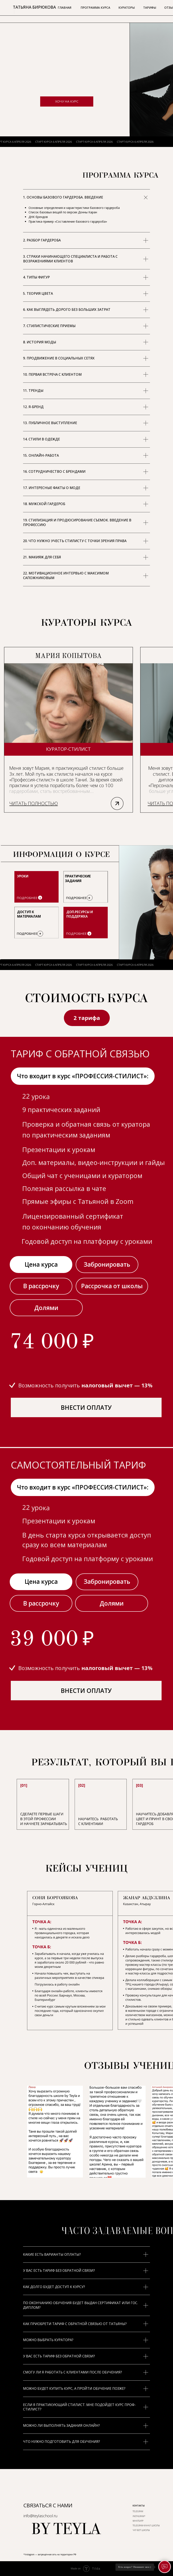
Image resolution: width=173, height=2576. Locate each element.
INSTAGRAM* (139, 2516)
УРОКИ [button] (22, 876)
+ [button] (40, 897)
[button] (33, 803)
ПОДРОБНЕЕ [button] (76, 898)
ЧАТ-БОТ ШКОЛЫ (141, 2530)
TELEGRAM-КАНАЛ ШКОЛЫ (146, 2525)
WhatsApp (138, 2520)
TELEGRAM (138, 2511)
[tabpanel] (86, 1242)
